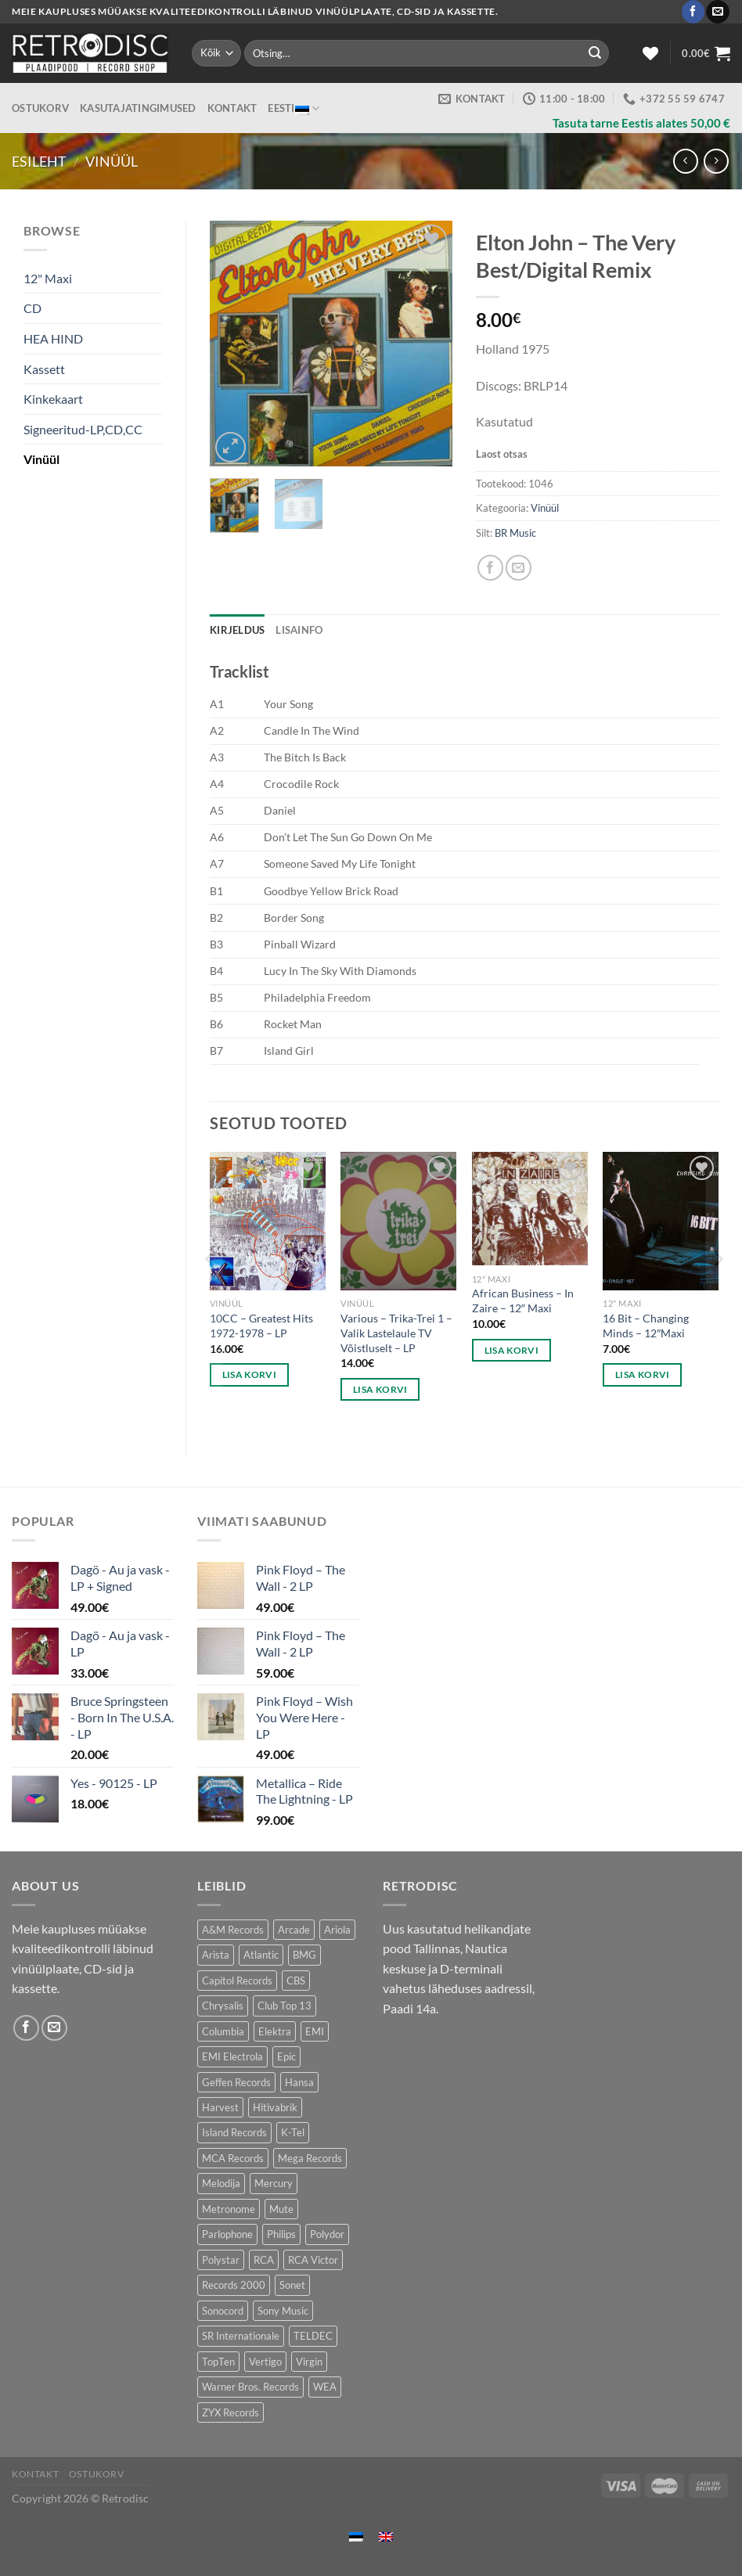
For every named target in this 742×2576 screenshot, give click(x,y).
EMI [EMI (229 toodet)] (314, 2031)
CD (32, 307)
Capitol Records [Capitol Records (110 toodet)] (237, 1980)
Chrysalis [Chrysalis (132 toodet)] (222, 2005)
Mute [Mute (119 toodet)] (281, 2209)
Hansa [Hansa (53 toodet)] (299, 2082)
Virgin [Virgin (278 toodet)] (309, 2361)
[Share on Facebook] (490, 568)
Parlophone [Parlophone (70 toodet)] (227, 2234)
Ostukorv (40, 108)
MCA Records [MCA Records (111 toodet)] (233, 2158)
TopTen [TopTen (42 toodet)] (218, 2361)
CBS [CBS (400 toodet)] (295, 1980)
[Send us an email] (717, 11)
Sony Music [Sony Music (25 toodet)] (283, 2310)
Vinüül (111, 161)
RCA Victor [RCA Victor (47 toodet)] (313, 2260)
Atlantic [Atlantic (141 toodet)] (261, 1954)
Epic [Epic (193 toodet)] (286, 2056)
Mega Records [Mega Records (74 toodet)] (310, 2158)
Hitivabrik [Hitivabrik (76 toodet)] (275, 2107)
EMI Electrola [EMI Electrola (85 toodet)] (232, 2056)
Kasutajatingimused (138, 108)
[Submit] (595, 53)
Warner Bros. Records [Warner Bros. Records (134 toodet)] (250, 2386)
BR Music (515, 533)
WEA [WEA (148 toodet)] (325, 2386)
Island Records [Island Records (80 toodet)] (234, 2132)
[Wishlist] (650, 53)
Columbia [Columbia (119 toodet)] (223, 2031)
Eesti (293, 108)
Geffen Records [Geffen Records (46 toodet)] (236, 2082)
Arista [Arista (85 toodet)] (215, 1954)
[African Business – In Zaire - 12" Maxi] (530, 1208)
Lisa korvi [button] (249, 1374)
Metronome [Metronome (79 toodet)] (228, 2209)
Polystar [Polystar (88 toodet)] (221, 2260)
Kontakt (232, 108)
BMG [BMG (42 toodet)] (304, 1954)
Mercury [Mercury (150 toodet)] (273, 2183)
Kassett (44, 369)
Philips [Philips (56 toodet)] (281, 2234)
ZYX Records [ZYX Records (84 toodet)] (230, 2412)
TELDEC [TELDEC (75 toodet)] (313, 2336)
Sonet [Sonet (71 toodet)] (292, 2285)
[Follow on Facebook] (693, 11)
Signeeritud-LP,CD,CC (82, 429)
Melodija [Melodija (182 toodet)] (221, 2183)
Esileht (39, 161)
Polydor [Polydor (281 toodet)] (327, 2234)
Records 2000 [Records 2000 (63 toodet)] (233, 2285)
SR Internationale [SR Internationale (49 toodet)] (240, 2336)
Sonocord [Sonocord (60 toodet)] (222, 2310)
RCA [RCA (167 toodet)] (264, 2260)
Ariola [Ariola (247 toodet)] (337, 1929)
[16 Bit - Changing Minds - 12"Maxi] (661, 1221)
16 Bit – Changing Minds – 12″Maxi (646, 1325)
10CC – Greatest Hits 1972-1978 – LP (261, 1325)
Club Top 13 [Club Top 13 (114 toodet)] (285, 2005)
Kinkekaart (53, 398)
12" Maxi (47, 278)
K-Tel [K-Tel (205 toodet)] (292, 2132)
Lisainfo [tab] (299, 630)
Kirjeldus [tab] (237, 630)
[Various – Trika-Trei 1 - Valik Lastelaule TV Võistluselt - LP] (398, 1221)
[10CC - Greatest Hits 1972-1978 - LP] (268, 1221)
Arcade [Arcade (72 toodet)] (294, 1929)
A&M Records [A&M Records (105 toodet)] (233, 1929)
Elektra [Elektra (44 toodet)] (274, 2031)
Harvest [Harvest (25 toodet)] (220, 2107)
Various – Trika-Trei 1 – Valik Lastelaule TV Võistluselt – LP (396, 1332)
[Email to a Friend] (518, 568)
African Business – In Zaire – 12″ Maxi (523, 1300)
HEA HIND (53, 338)
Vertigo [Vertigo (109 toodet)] (265, 2361)
